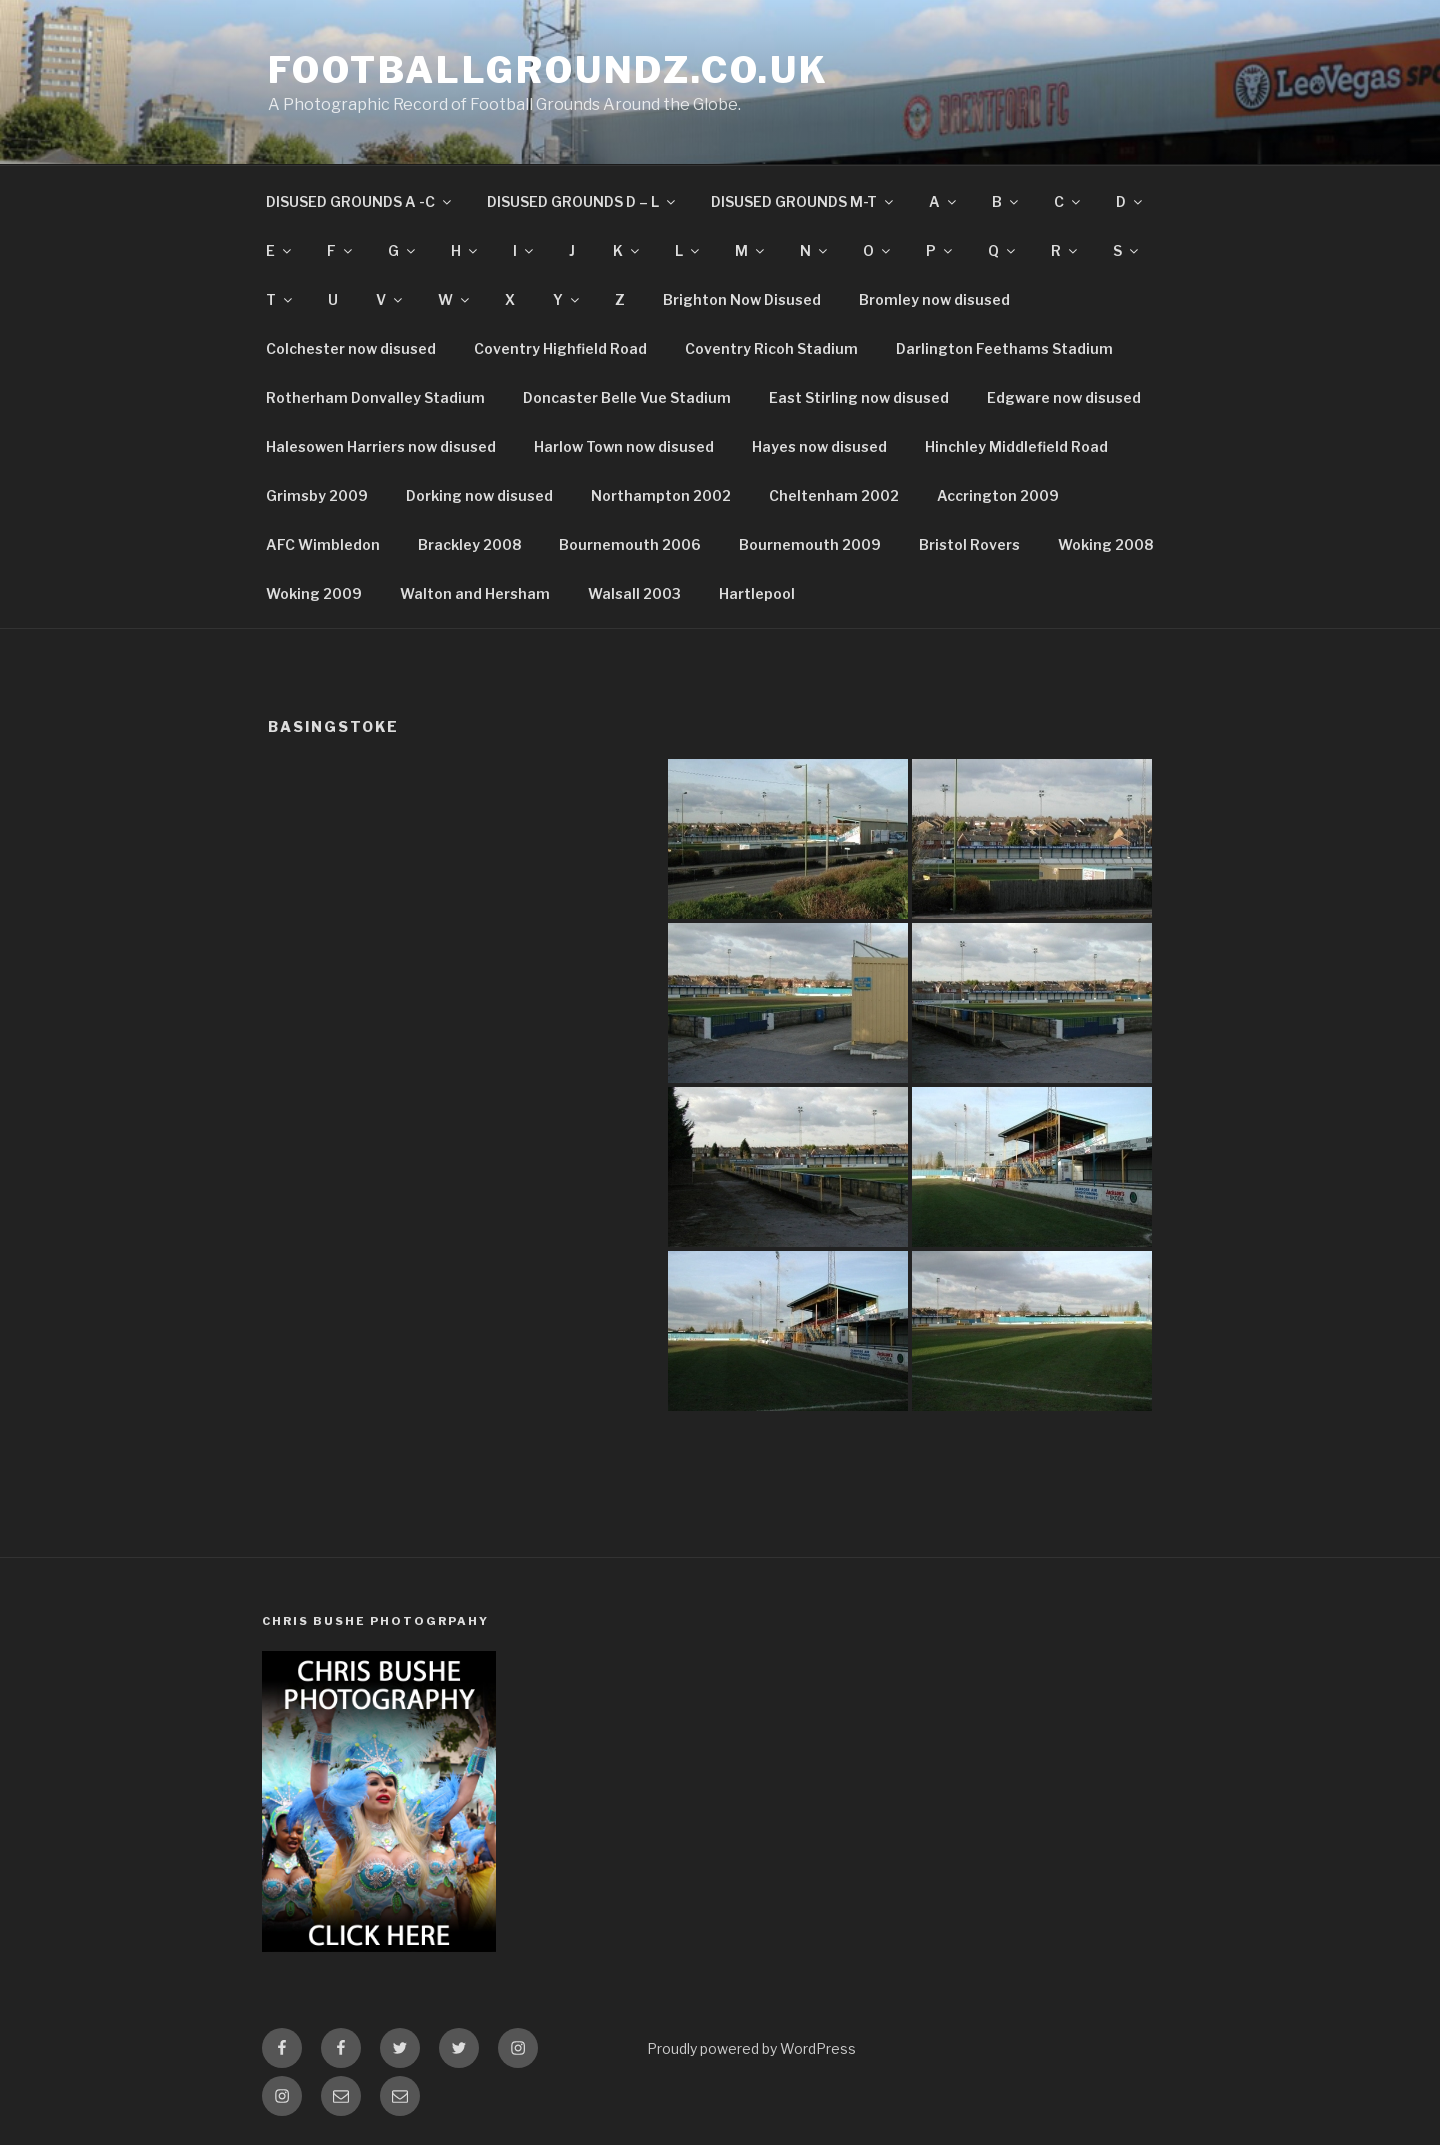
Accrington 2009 (998, 495)
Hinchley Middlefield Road (1016, 446)
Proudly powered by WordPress (751, 2048)
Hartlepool (757, 593)
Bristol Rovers (969, 544)
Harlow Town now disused (624, 446)
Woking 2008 (1105, 544)
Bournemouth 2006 (630, 544)
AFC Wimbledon (323, 544)
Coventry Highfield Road (560, 348)
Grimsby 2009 (317, 495)
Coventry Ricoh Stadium (771, 348)
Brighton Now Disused (742, 299)
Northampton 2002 (661, 495)
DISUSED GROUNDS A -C (360, 201)
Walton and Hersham (475, 593)
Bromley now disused (934, 299)
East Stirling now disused (859, 397)
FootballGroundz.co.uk (548, 70)
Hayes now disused (819, 446)
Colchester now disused (351, 348)
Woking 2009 (314, 593)
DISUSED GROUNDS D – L (582, 201)
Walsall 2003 (634, 593)
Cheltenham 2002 (834, 495)
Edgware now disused (1064, 397)
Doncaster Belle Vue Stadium (627, 397)
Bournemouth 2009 (810, 544)
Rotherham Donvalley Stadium (375, 397)
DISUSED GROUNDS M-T (803, 201)
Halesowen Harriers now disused (381, 446)
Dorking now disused (479, 495)
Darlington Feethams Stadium (1004, 348)
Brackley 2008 (469, 544)
